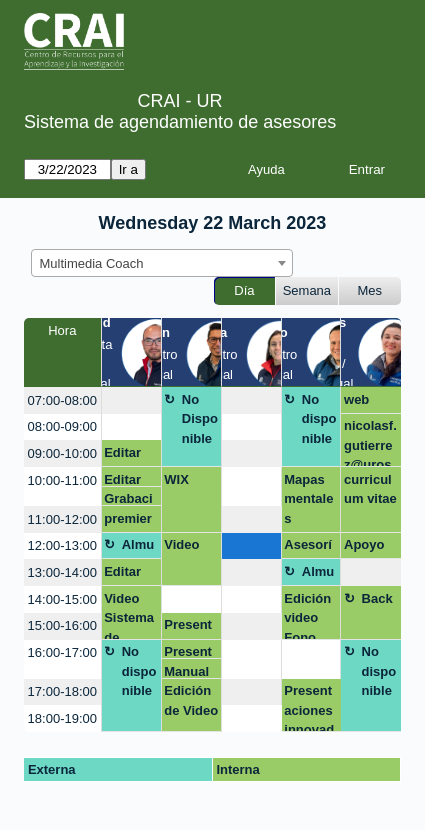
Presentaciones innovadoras (309, 707)
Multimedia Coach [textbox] (92, 263)
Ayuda (266, 169)
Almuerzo (138, 548)
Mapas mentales (308, 499)
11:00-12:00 (62, 519)
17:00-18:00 (62, 691)
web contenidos (371, 403)
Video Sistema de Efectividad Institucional (129, 615)
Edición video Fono (307, 615)
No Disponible (200, 419)
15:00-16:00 (62, 625)
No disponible (319, 419)
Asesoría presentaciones (308, 548)
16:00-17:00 (62, 652)
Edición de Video (191, 700)
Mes (370, 290)
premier (128, 518)
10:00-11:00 (62, 480)
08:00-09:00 (62, 426)
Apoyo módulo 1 (367, 548)
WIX (176, 479)
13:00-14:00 (62, 572)
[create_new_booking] (131, 400)
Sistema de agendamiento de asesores (180, 122)
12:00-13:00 (62, 545)
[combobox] (162, 263)
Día (244, 290)
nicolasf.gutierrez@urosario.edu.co (371, 442)
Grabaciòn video (130, 498)
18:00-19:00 (62, 718)
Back (377, 598)
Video (181, 544)
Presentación (188, 628)
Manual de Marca (186, 671)
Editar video (122, 456)
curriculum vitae (370, 489)
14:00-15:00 (62, 599)
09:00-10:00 (62, 453)
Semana (307, 290)
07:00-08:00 (62, 400)
